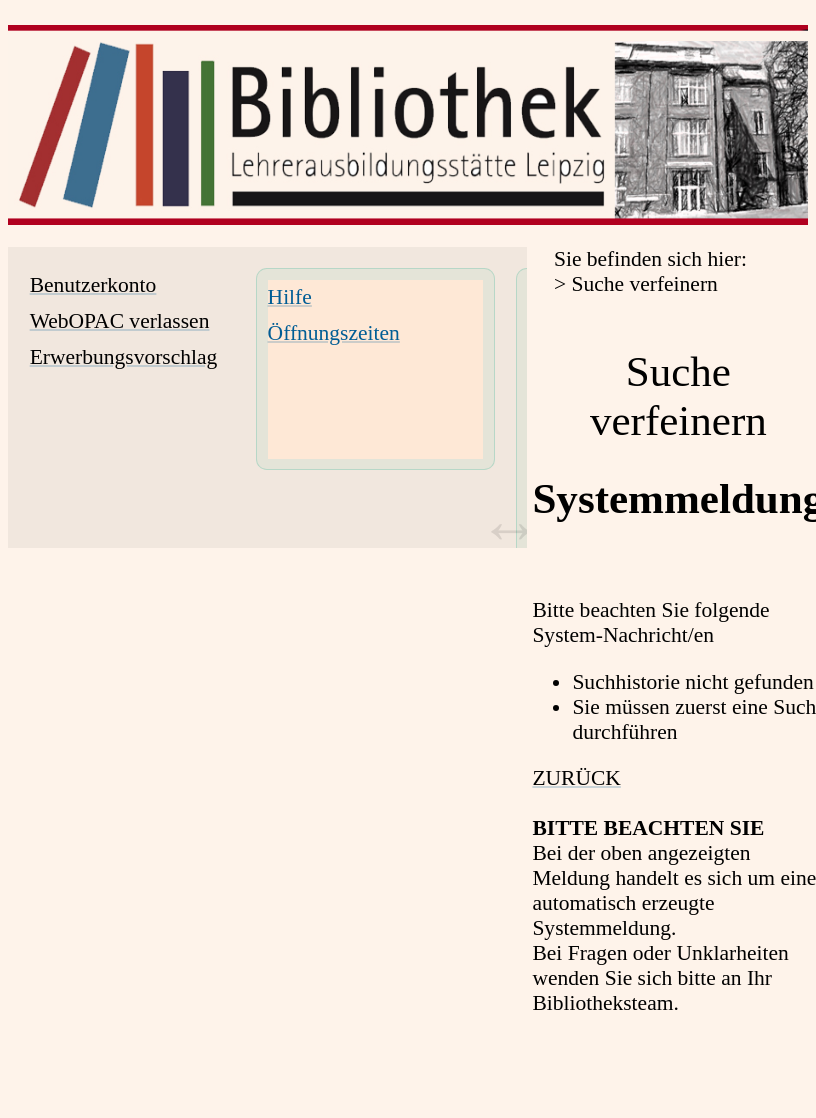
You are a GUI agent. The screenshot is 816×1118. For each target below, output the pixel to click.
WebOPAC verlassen (120, 321)
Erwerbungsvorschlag (124, 357)
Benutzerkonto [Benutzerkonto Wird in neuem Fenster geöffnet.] (93, 285)
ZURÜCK (576, 778)
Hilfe (290, 297)
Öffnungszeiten (334, 333)
